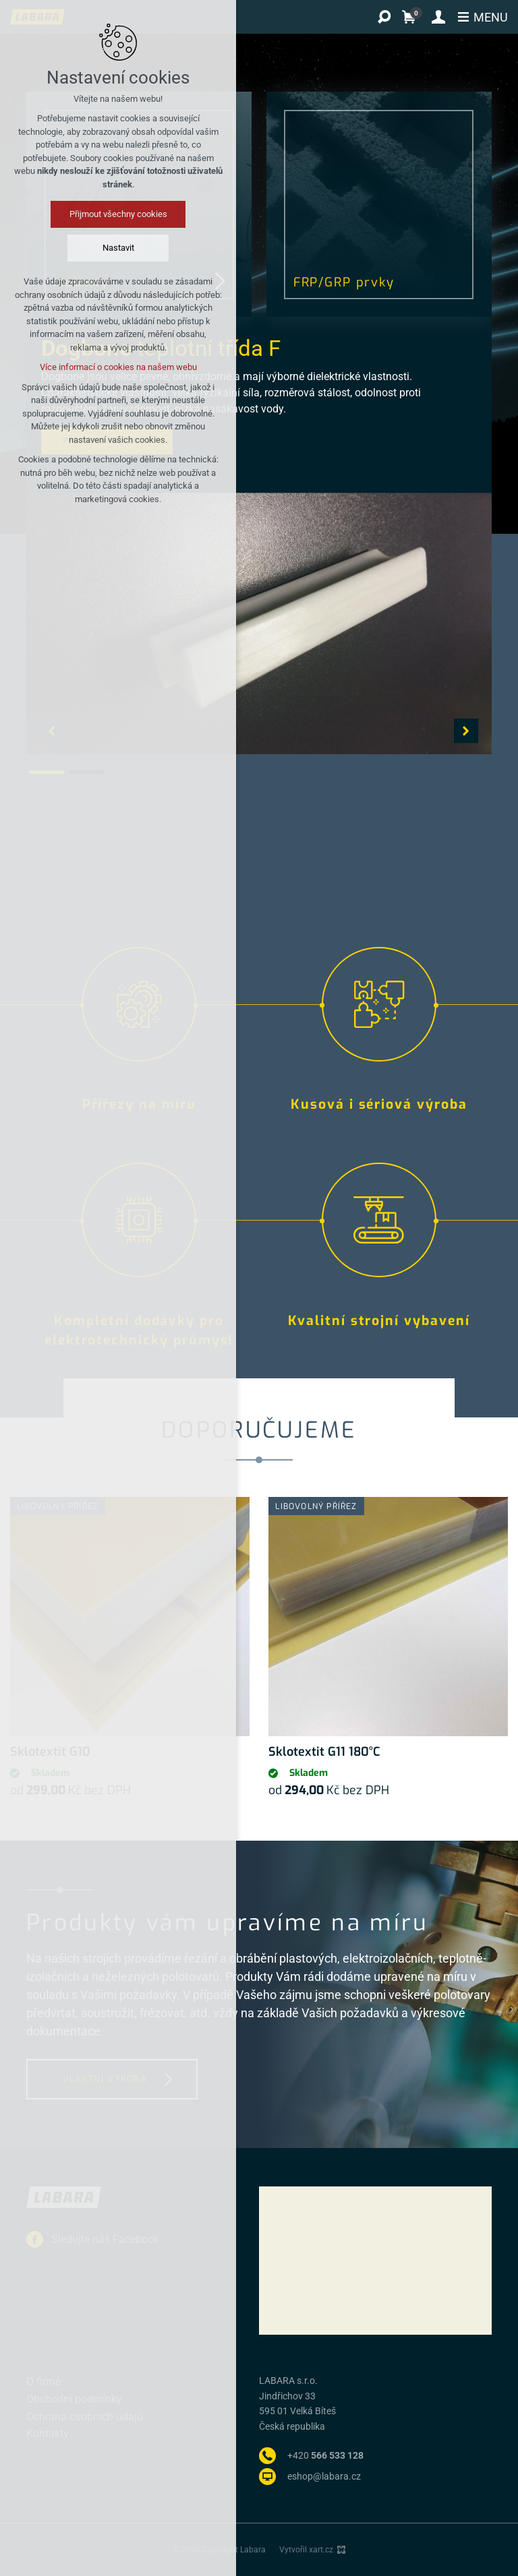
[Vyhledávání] (384, 17)
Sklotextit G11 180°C (324, 1752)
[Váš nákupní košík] (412, 17)
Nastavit (118, 248)
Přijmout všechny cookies (118, 214)
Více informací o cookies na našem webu (118, 367)
